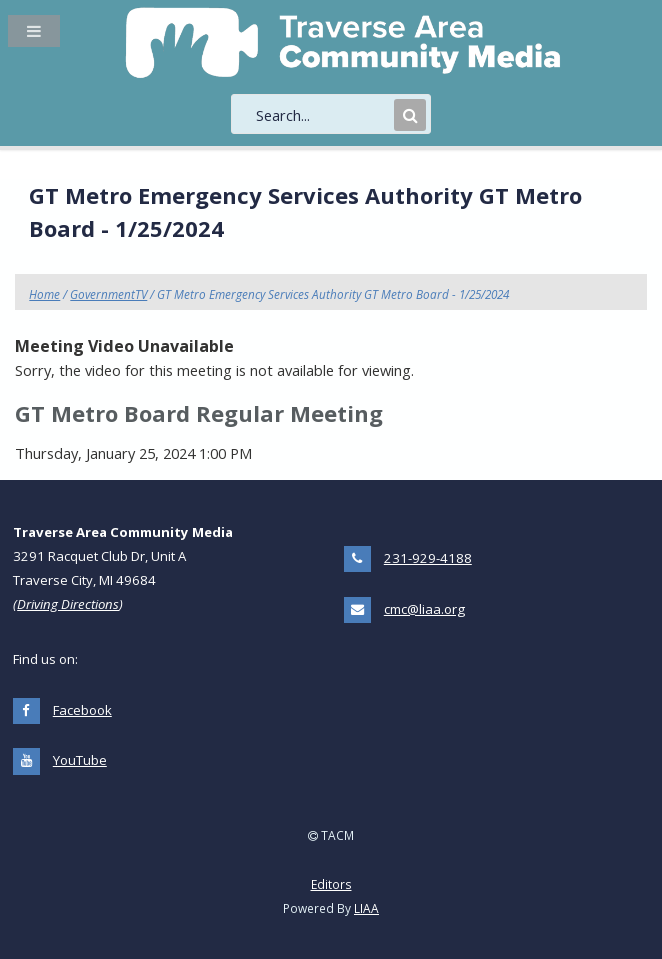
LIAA (366, 908)
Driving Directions (68, 604)
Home (44, 294)
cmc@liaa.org (424, 609)
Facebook (82, 710)
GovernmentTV (108, 294)
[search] (323, 115)
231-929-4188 (428, 558)
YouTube (80, 760)
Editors (331, 884)
